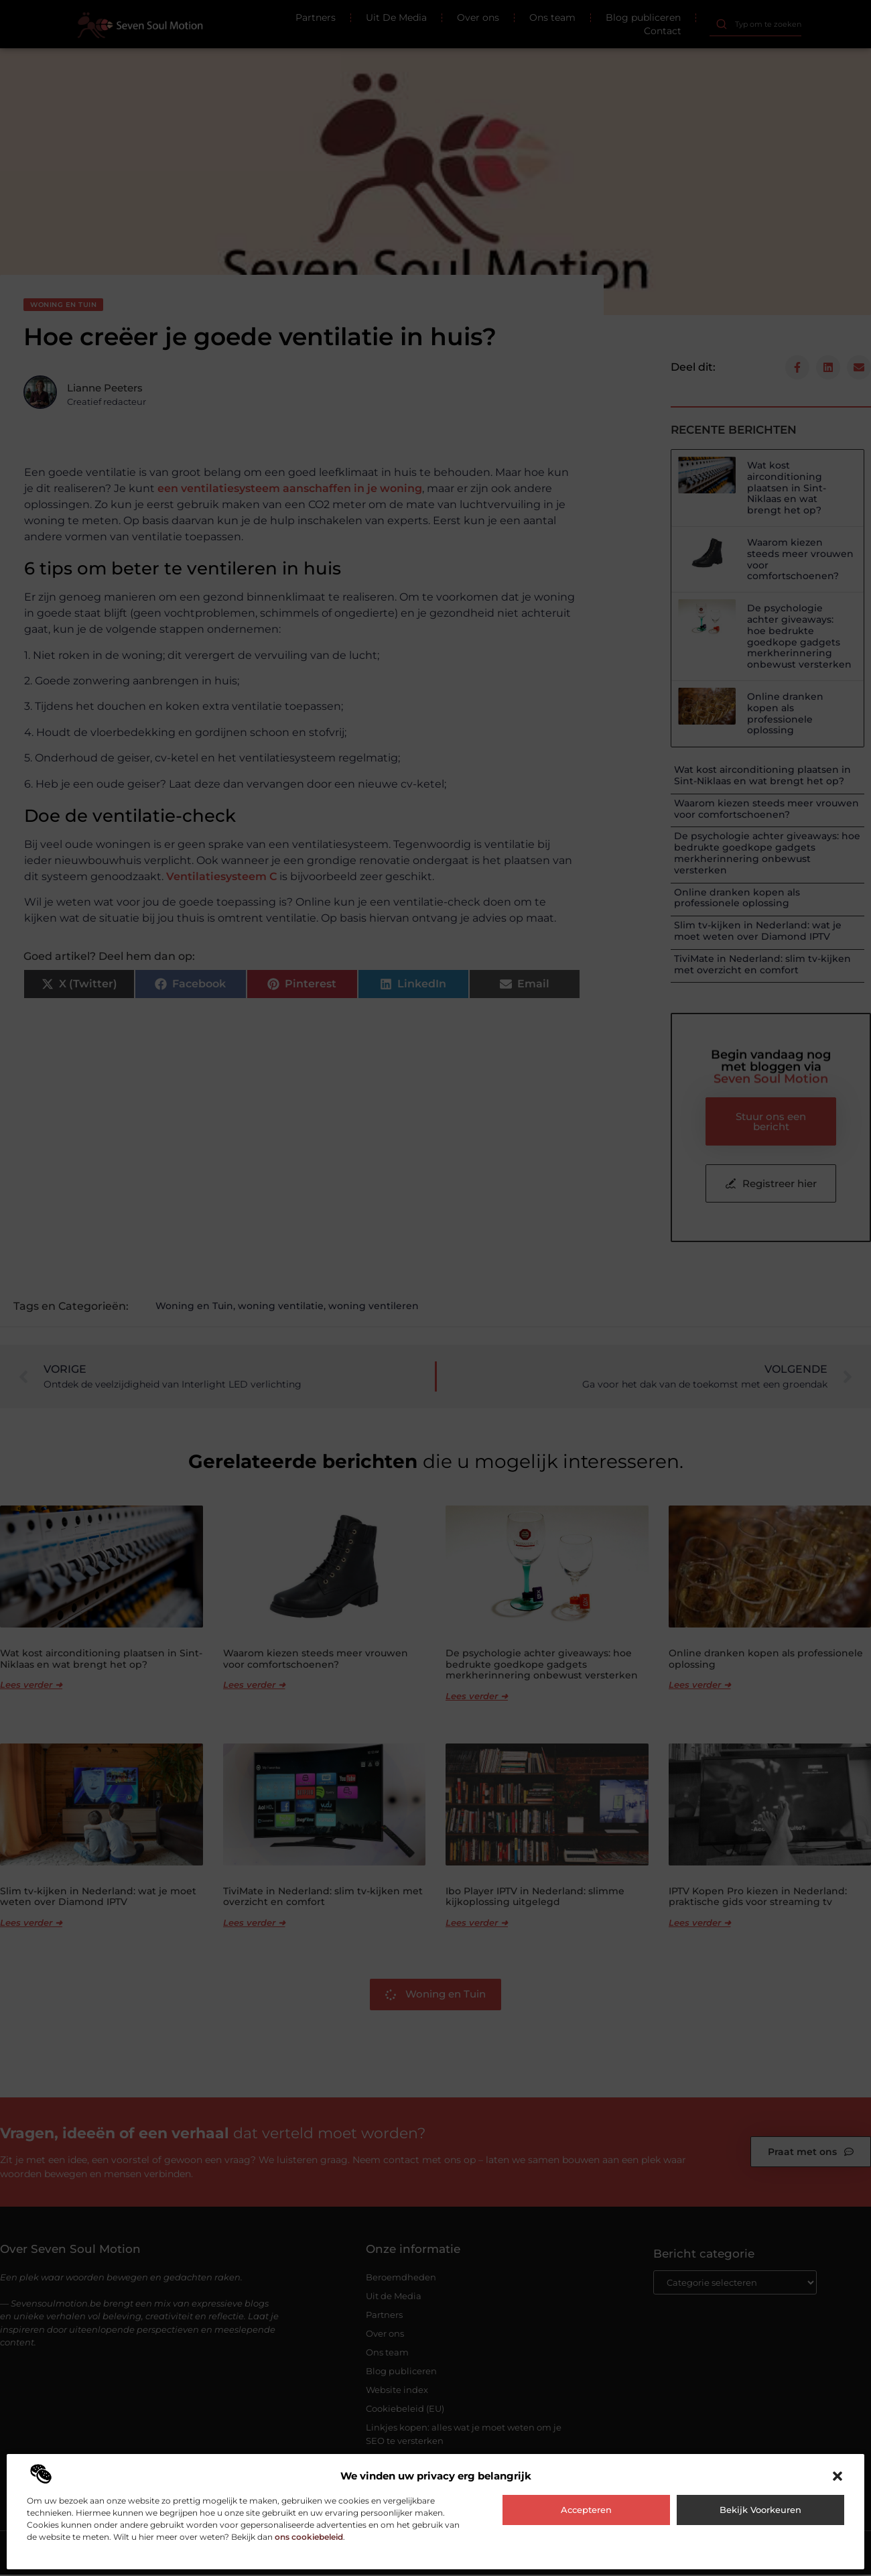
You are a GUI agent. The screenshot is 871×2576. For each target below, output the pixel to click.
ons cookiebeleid (309, 2537)
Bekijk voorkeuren (760, 2509)
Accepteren (586, 2509)
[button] (837, 2476)
